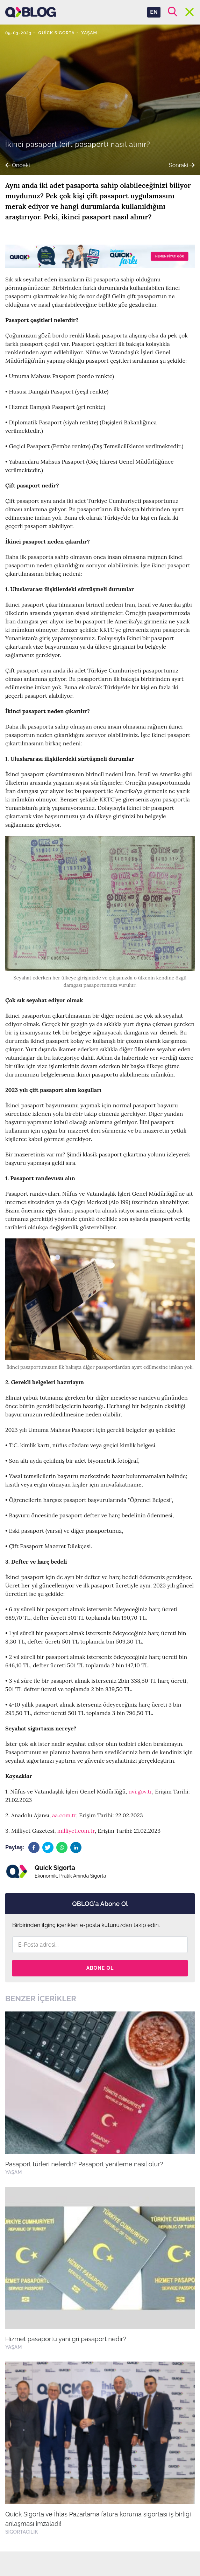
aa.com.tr (64, 1815)
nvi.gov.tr (139, 1791)
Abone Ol (100, 1968)
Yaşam (89, 32)
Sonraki (182, 165)
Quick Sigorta (56, 32)
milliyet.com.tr (76, 1830)
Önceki (17, 165)
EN (154, 12)
